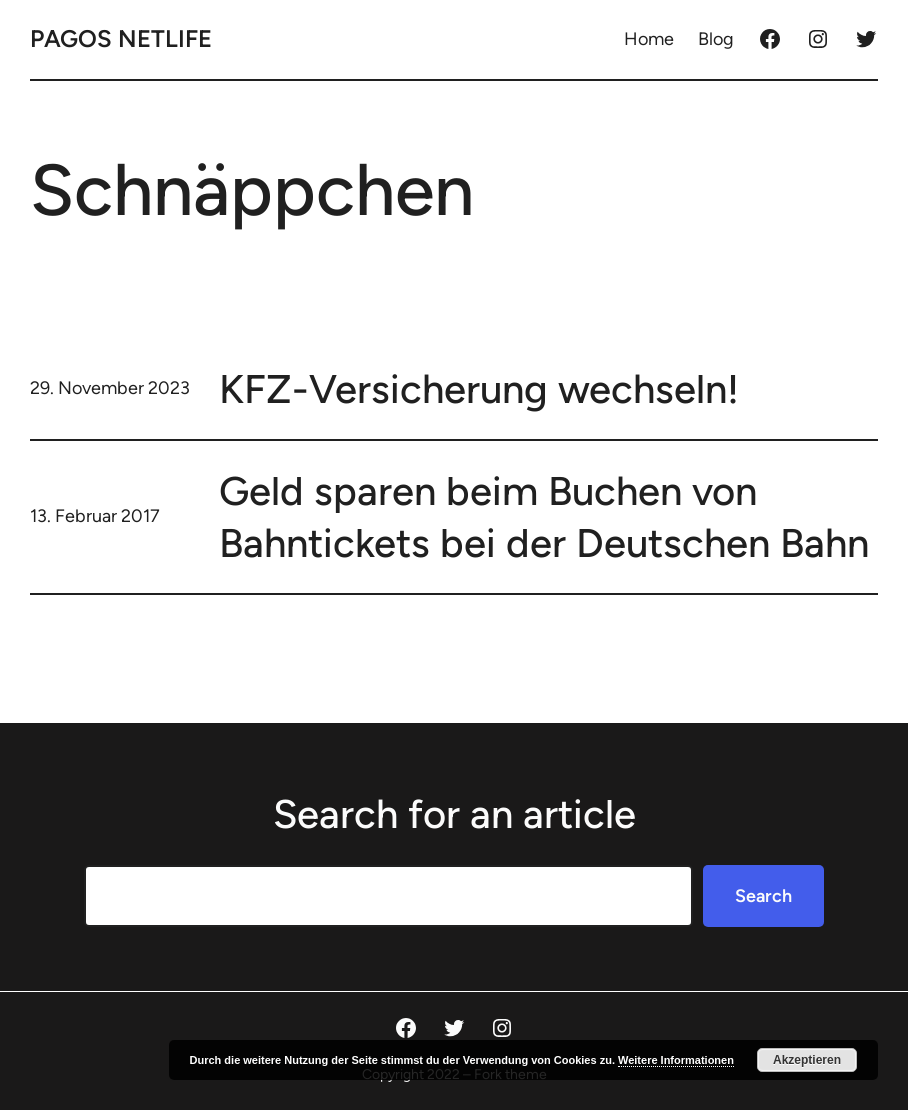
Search (763, 896)
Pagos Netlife (121, 38)
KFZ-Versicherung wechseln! (479, 389)
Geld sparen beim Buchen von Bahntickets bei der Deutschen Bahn (544, 517)
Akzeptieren (807, 1060)
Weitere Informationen (676, 1060)
